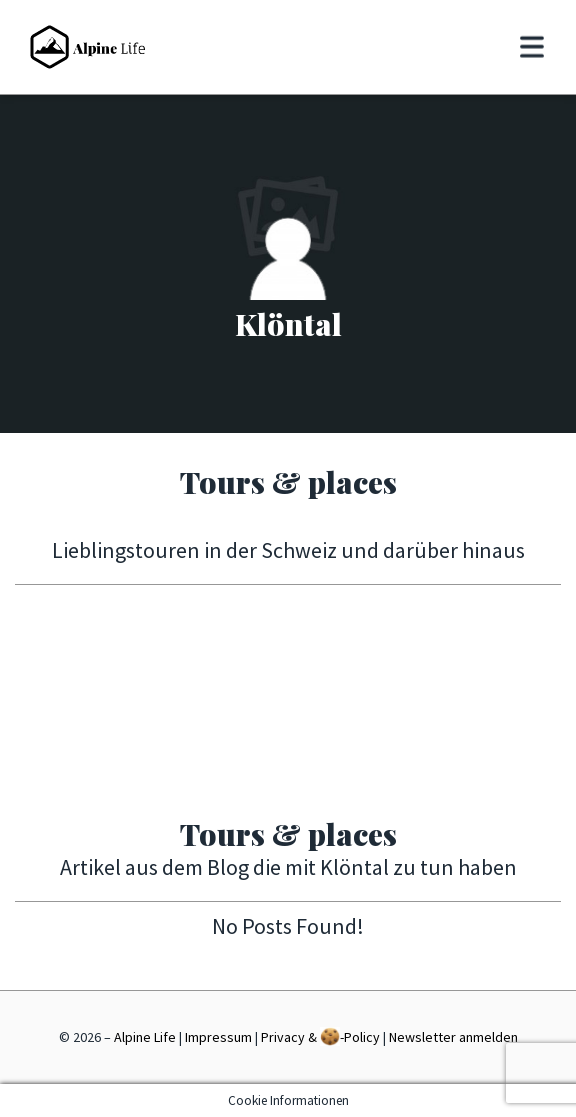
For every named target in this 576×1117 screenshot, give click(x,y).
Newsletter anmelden (453, 1037)
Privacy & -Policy (320, 1036)
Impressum (218, 1037)
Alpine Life (145, 1037)
